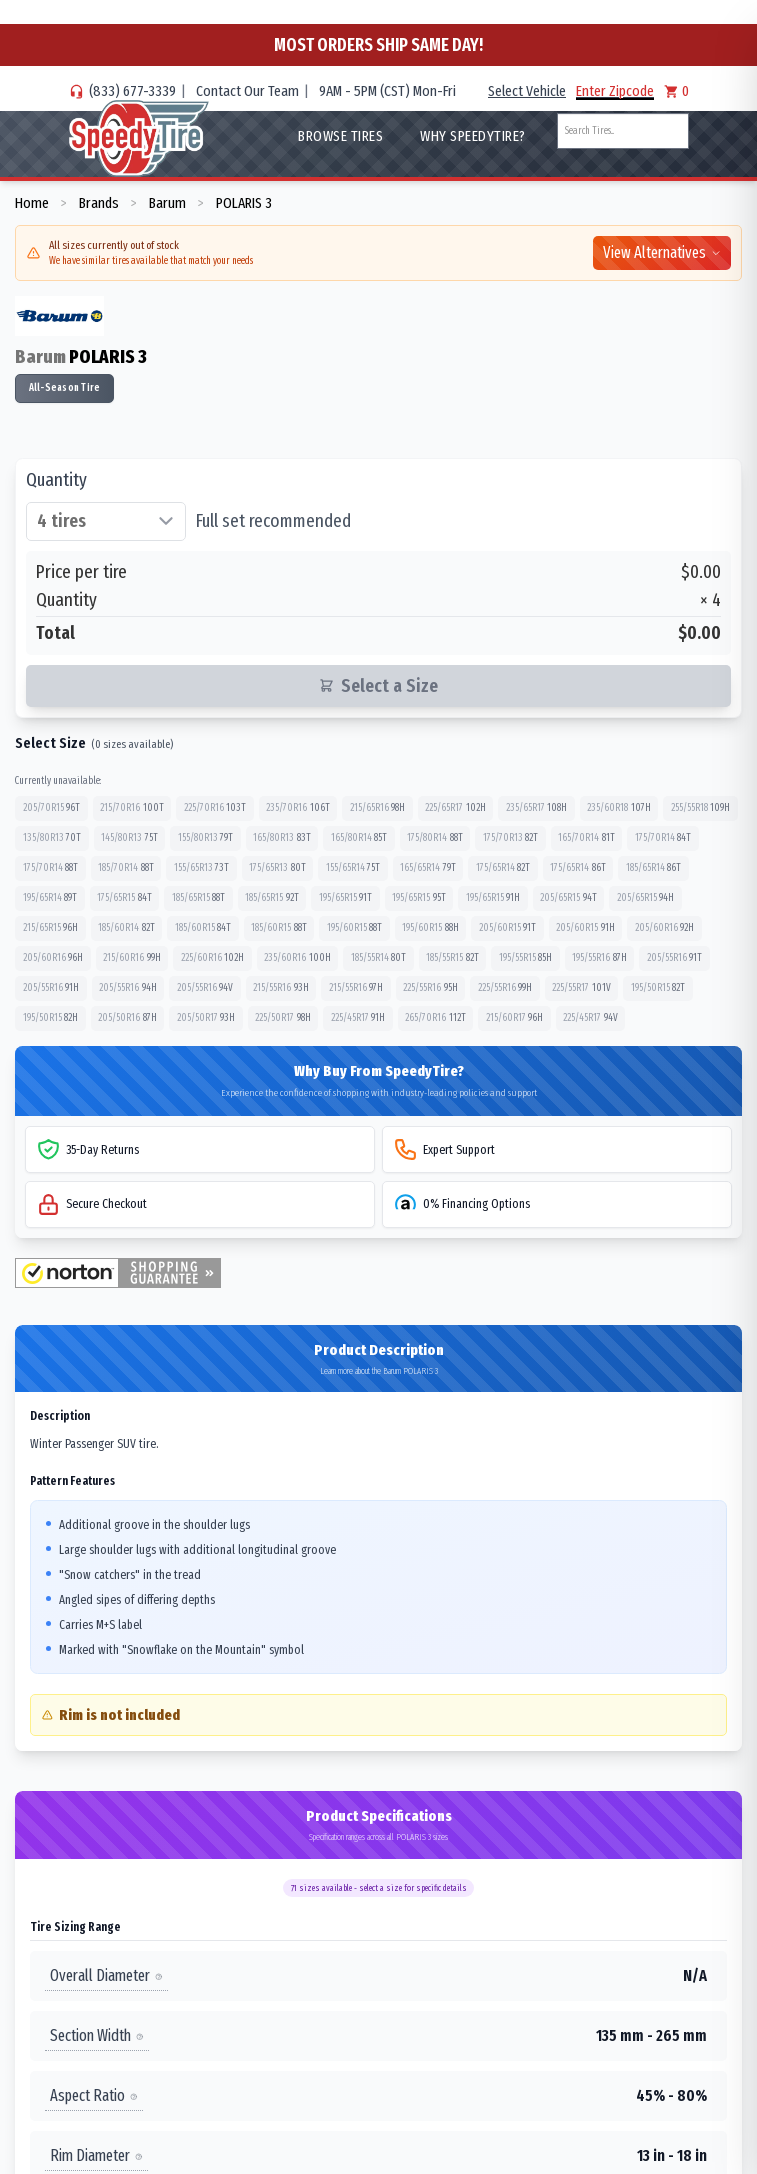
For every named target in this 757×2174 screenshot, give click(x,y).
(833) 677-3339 (132, 91)
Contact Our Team (247, 91)
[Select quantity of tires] (106, 522)
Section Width (97, 2035)
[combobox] (623, 131)
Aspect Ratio (94, 2095)
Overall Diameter (106, 1975)
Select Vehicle (527, 91)
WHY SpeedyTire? (473, 136)
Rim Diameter (96, 2155)
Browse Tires (340, 136)
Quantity (56, 480)
